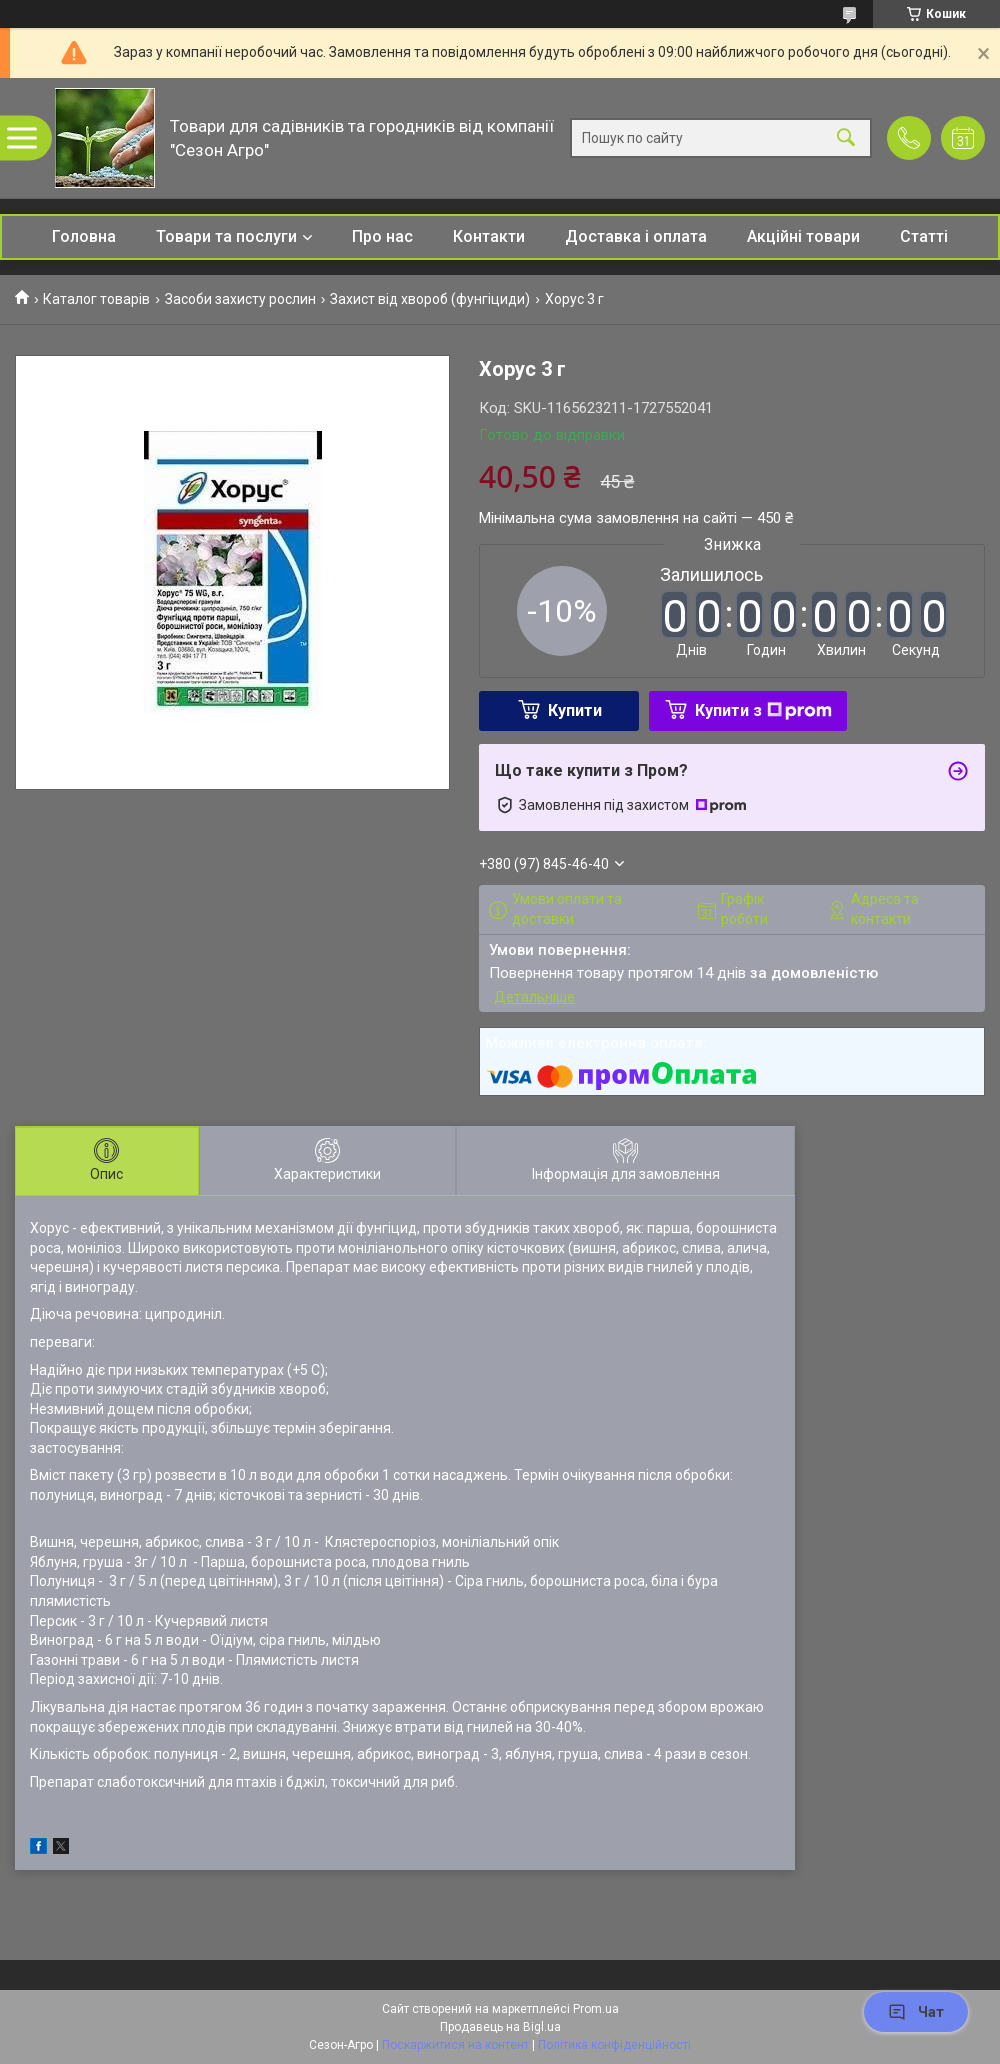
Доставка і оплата (636, 236)
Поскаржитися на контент (455, 2045)
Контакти (489, 236)
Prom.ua (596, 2009)
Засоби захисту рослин (240, 299)
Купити (575, 710)
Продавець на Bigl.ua (500, 2027)
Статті (924, 236)
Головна (84, 236)
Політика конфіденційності (614, 2045)
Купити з (763, 710)
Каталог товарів (96, 299)
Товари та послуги (226, 236)
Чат (916, 2012)
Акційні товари (803, 236)
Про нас (382, 236)
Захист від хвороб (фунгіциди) (430, 299)
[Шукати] (846, 138)
